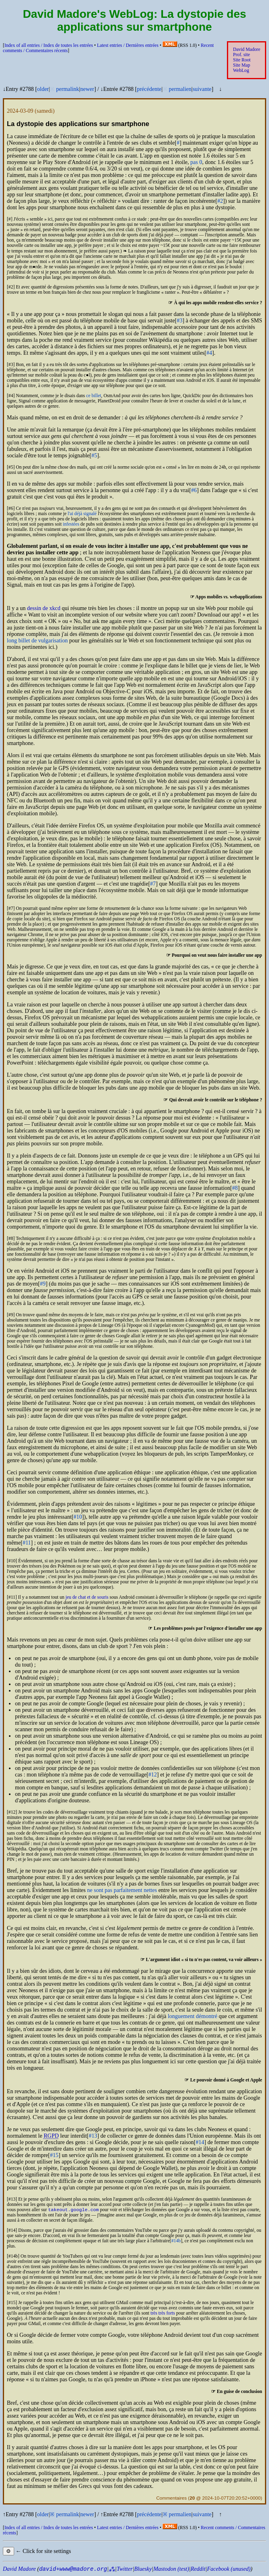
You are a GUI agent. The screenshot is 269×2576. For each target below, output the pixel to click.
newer (87, 89)
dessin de (43, 608)
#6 (194, 490)
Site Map (241, 65)
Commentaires (171, 2498)
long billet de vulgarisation (37, 641)
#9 (43, 1284)
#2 (220, 201)
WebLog (241, 70)
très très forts (162, 2314)
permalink (67, 89)
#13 (93, 2136)
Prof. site (241, 54)
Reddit (198, 2570)
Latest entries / (128, 45)
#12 (152, 1775)
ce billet (93, 395)
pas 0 (196, 162)
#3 (179, 321)
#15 (54, 2155)
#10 (78, 1517)
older (43, 89)
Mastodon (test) (171, 2570)
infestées (71, 524)
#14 (200, 2142)
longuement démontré (192, 2016)
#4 (209, 353)
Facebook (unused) (229, 2570)
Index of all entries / (48, 45)
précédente (149, 89)
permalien (180, 89)
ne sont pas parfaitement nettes (122, 1890)
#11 (27, 1543)
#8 (235, 1188)
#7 (153, 884)
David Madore (246, 49)
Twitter (124, 2570)
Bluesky (143, 2570)
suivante (202, 89)
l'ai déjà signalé (82, 513)
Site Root (242, 60)
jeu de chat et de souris (87, 1597)
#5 (94, 455)
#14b (175, 2241)
